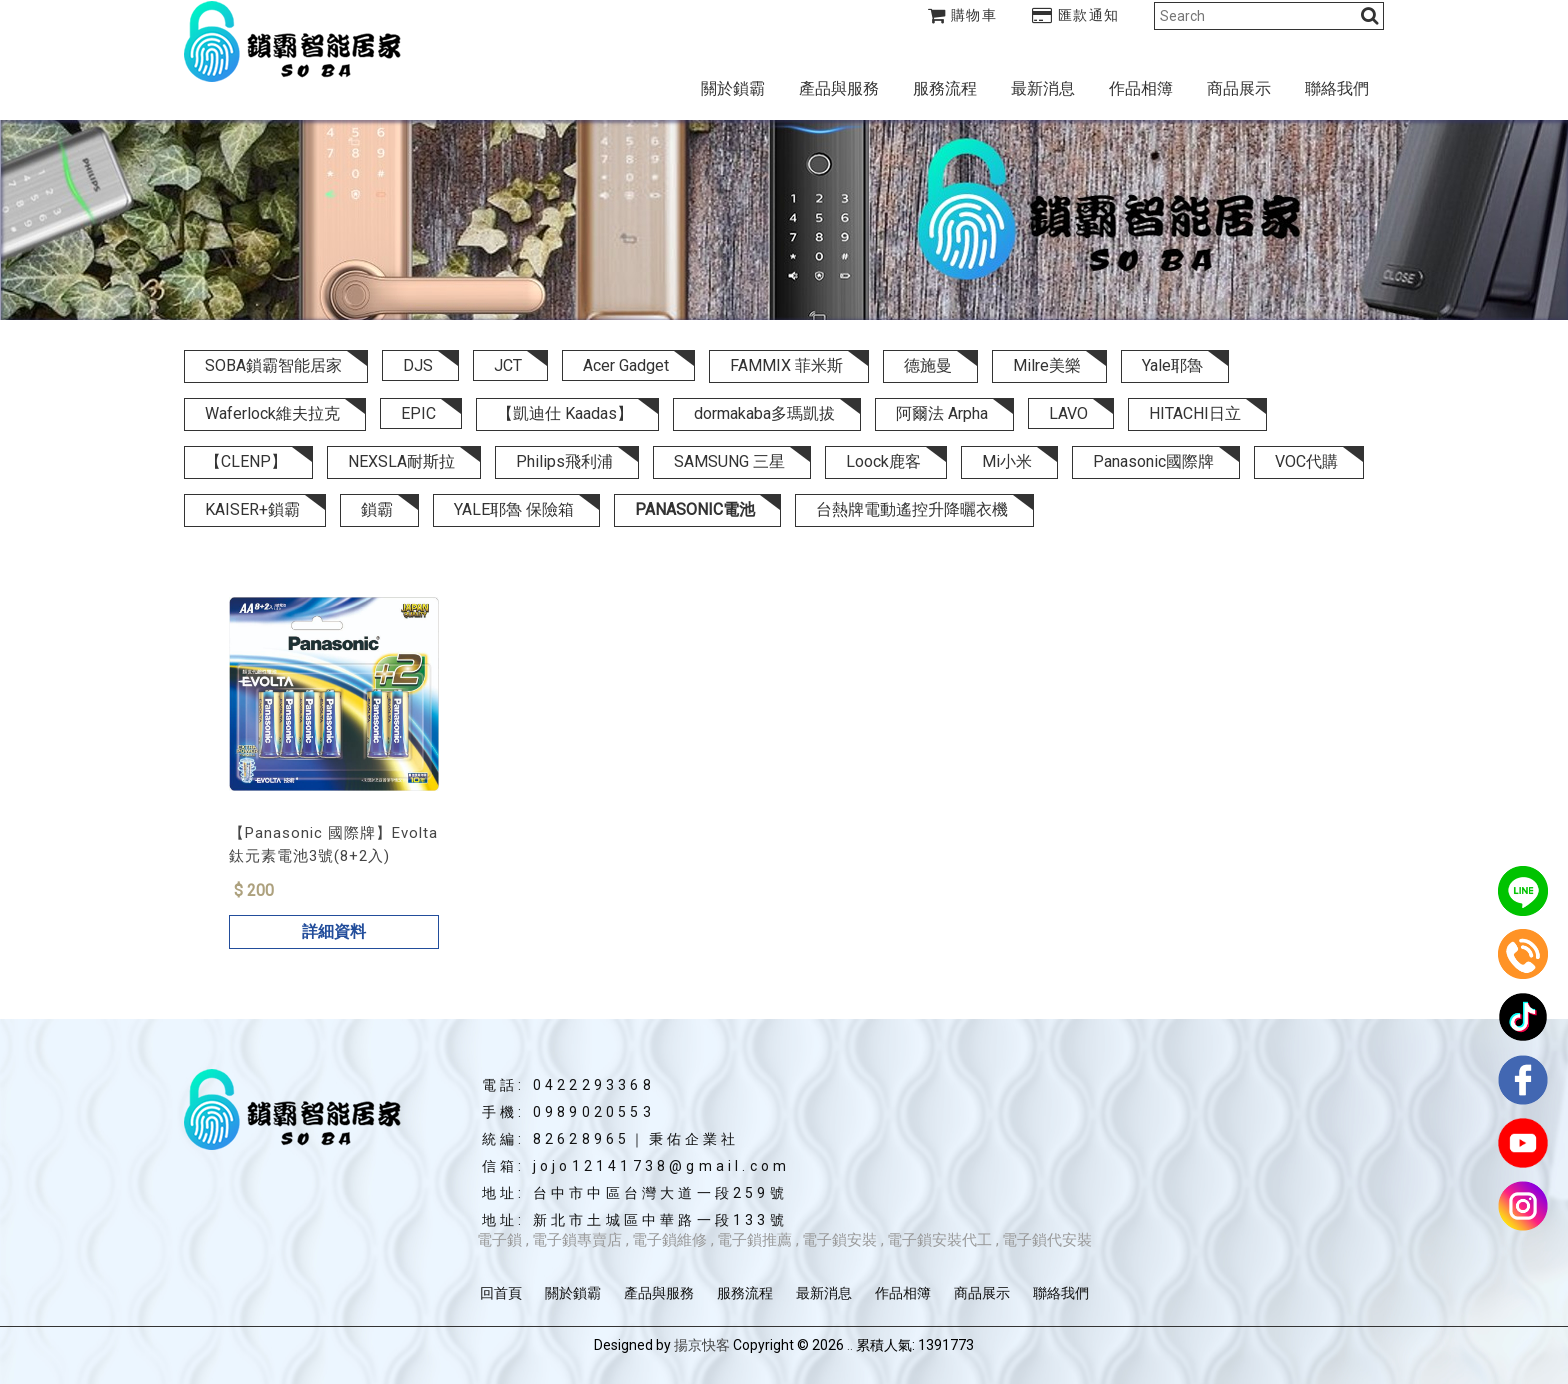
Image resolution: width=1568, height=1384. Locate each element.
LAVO (1068, 413)
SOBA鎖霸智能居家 (273, 365)
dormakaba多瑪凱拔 (764, 413)
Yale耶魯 (1172, 365)
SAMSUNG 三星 (729, 461)
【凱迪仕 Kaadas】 (565, 413)
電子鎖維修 (669, 1240)
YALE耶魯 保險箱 (514, 509)
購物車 (963, 15)
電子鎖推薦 (754, 1240)
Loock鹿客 (883, 461)
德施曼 (928, 365)
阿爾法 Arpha (942, 413)
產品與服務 (839, 88)
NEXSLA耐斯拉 (401, 461)
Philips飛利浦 (564, 461)
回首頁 (501, 1293)
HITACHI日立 (1195, 413)
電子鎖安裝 (839, 1240)
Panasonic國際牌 (1153, 461)
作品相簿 (1141, 88)
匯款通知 (1076, 15)
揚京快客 (702, 1345)
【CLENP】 (246, 461)
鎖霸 (377, 509)
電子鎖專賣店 (577, 1240)
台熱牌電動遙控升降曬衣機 (912, 509)
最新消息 (1043, 88)
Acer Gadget (626, 365)
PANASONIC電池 (695, 509)
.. (850, 1345)
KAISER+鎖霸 (252, 509)
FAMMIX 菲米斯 (786, 365)
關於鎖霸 (733, 88)
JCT (508, 365)
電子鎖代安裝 (1047, 1240)
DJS (418, 365)
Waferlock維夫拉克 (272, 413)
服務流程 (945, 88)
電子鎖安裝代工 (939, 1240)
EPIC (418, 413)
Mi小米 (1007, 461)
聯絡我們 (1337, 88)
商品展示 (1239, 88)
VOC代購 (1306, 461)
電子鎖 (499, 1240)
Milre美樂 (1047, 365)
